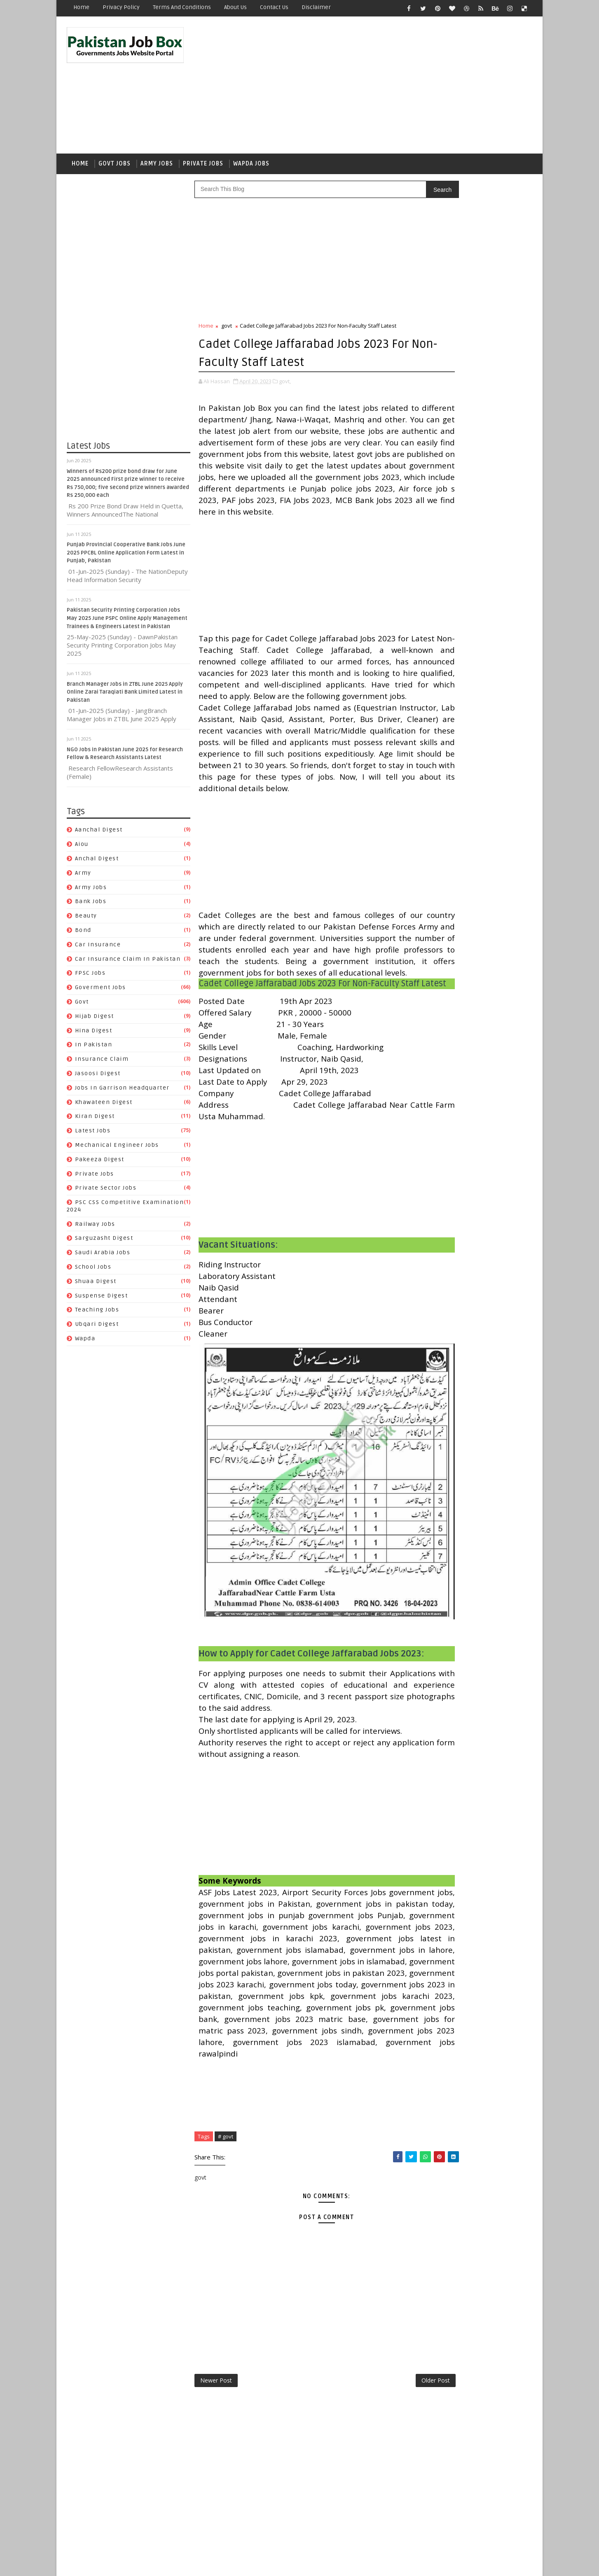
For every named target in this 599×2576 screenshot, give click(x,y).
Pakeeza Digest (99, 1164)
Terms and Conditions (182, 7)
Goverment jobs (100, 992)
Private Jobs (203, 167)
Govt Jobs (114, 167)
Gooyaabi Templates (213, 2563)
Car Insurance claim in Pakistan (128, 964)
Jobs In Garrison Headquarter (122, 1093)
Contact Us (274, 7)
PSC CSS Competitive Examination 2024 (468, 1051)
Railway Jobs (95, 1229)
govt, (285, 385)
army (83, 878)
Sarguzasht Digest (104, 1243)
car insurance (98, 949)
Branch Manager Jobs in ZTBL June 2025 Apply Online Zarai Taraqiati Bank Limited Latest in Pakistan (125, 697)
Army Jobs (156, 167)
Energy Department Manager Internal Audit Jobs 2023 (490, 643)
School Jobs (93, 1272)
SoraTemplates (118, 2563)
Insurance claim (102, 1064)
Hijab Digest (94, 1021)
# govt (225, 2269)
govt (82, 1007)
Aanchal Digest (99, 835)
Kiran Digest (95, 1121)
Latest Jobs (93, 1135)
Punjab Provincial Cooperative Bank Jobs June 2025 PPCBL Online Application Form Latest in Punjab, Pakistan (126, 558)
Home (81, 7)
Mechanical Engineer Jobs (117, 1150)
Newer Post (216, 2516)
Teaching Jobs (97, 1315)
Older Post (381, 2516)
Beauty (86, 921)
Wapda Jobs (251, 167)
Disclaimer (316, 7)
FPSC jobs (90, 978)
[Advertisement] (382, 87)
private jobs (94, 1179)
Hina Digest (93, 1035)
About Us (235, 7)
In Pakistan (93, 1050)
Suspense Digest (101, 1300)
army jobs (91, 892)
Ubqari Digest (97, 1329)
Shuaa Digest (96, 1286)
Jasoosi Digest (98, 1078)
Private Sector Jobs (106, 1193)
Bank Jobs (91, 907)
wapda (85, 1343)
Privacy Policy (121, 7)
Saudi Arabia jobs (103, 1258)
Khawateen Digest (104, 1107)
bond (83, 935)
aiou (82, 849)
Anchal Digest (97, 863)
